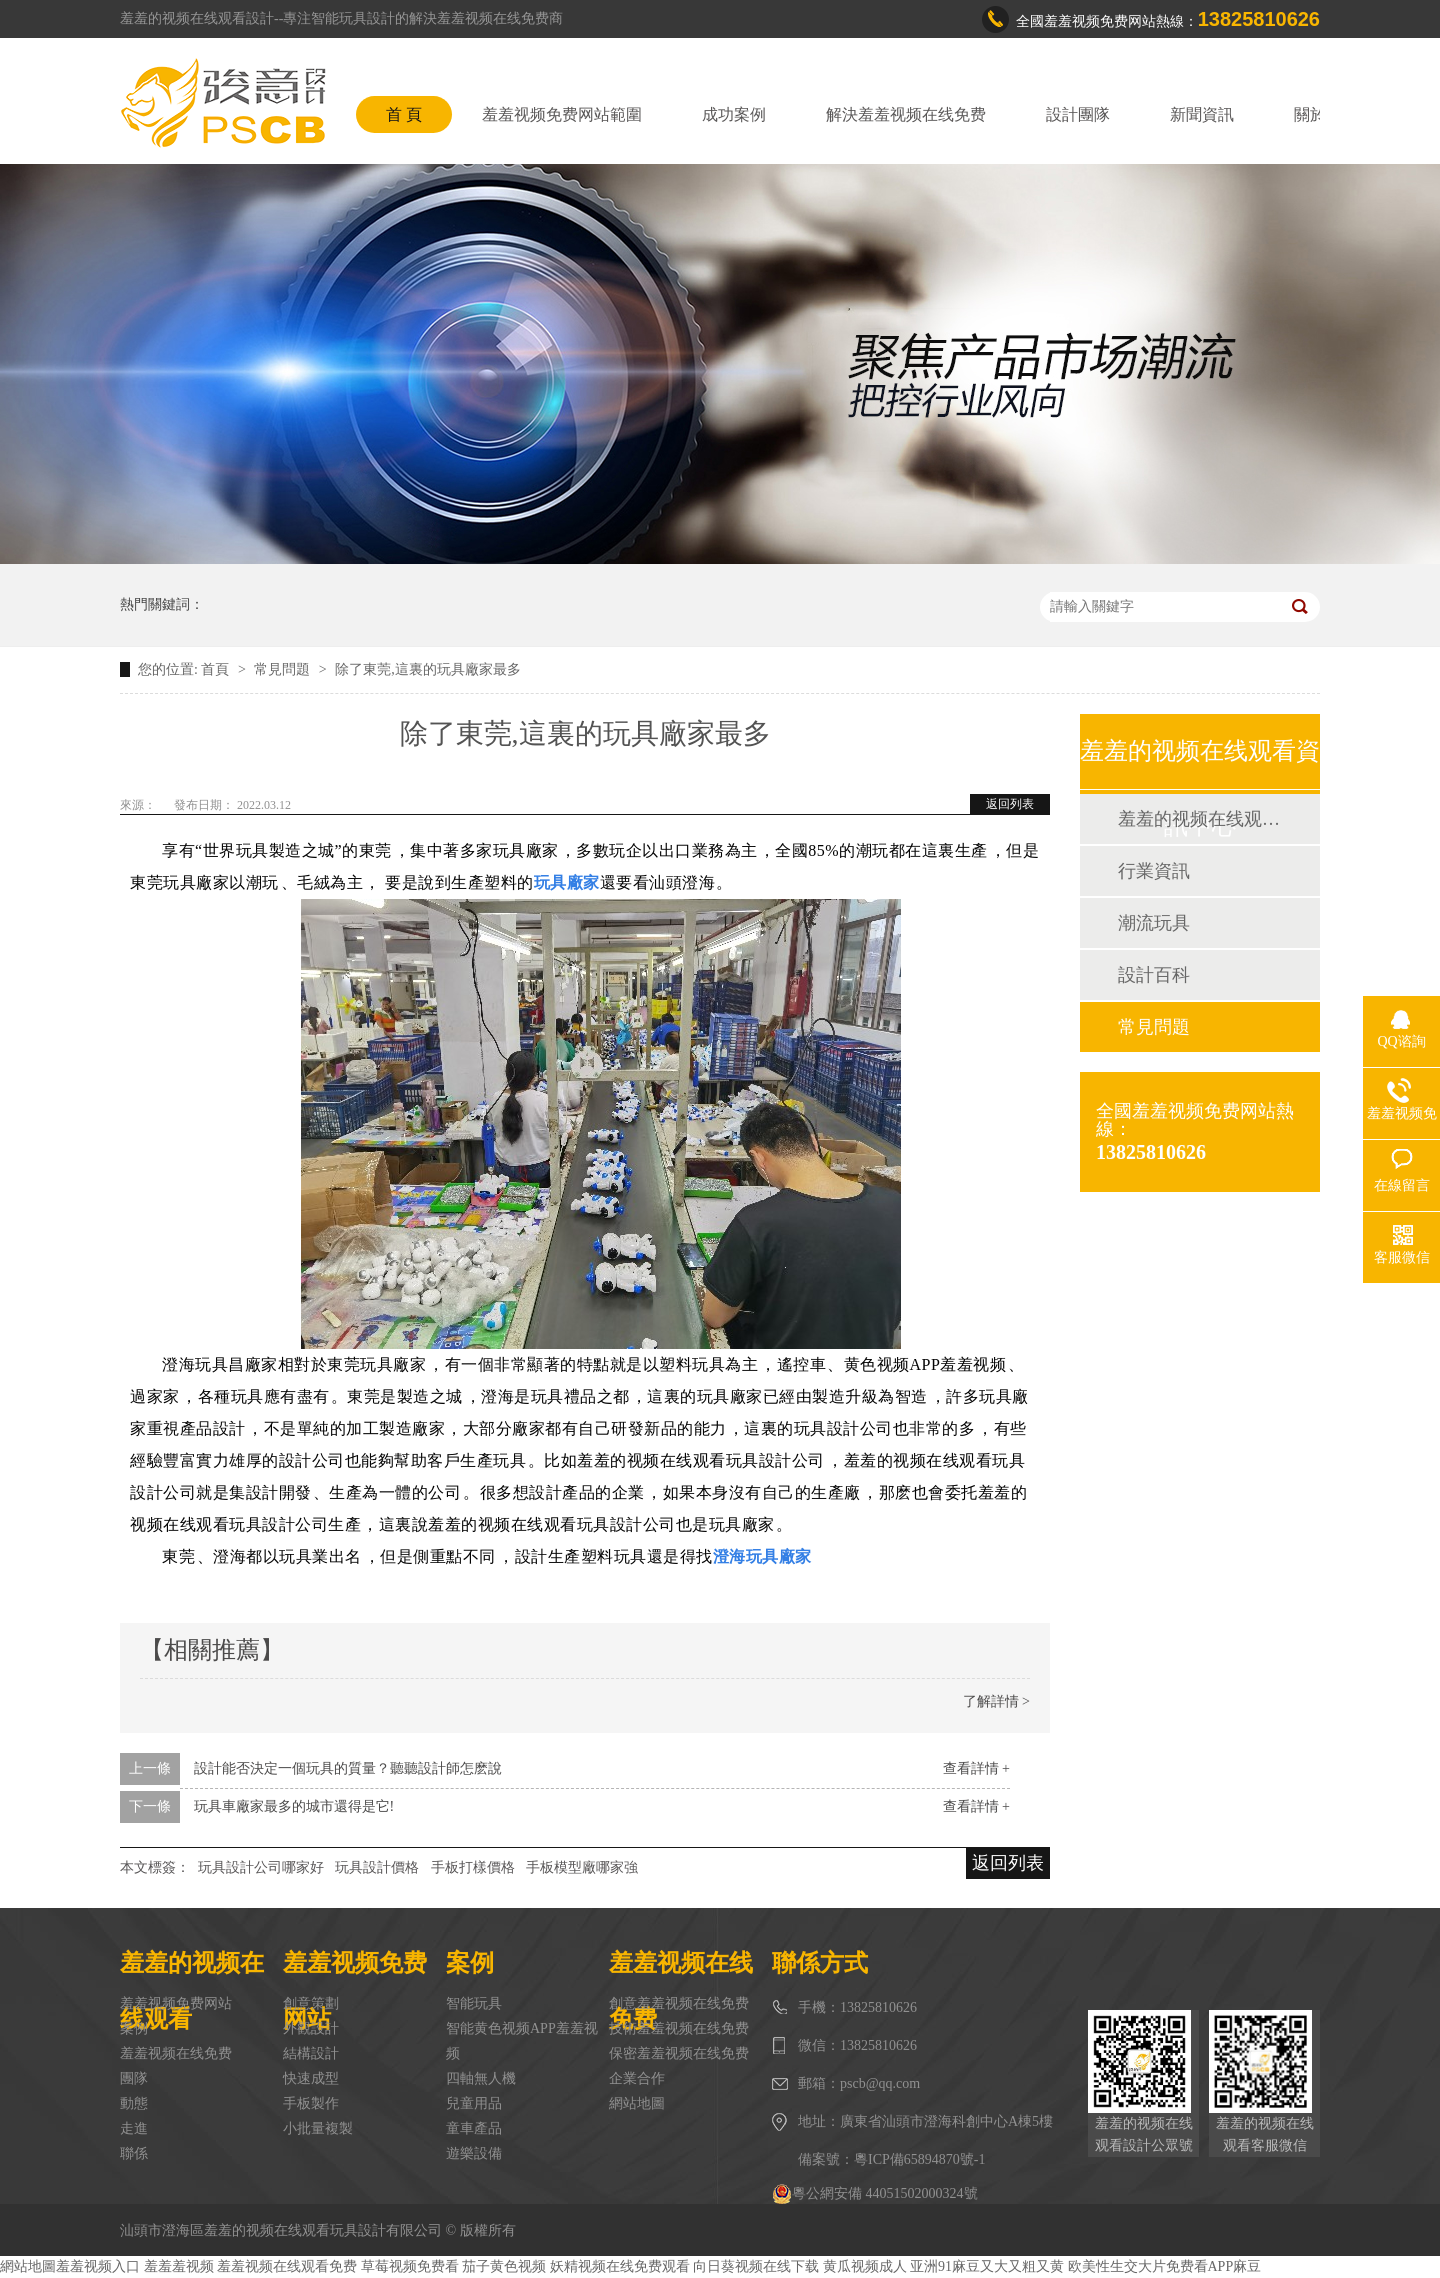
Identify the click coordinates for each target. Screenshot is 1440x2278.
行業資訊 (1154, 871)
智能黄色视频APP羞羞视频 (522, 2041)
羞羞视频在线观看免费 (287, 2266)
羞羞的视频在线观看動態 (1199, 819)
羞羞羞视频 (179, 2266)
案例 (134, 2028)
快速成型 (311, 2078)
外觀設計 (311, 2028)
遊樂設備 (474, 2153)
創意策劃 (311, 2003)
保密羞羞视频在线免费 (679, 2053)
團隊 (134, 2078)
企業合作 (637, 2078)
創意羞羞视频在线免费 (679, 2003)
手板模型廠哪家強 (582, 1867)
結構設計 (311, 2053)
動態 (134, 2103)
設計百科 (1154, 975)
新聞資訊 (1202, 114)
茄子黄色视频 (504, 2266)
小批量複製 (318, 2128)
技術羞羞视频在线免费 (679, 2028)
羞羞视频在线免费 (176, 2053)
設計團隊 (1078, 114)
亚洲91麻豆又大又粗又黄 (987, 2266)
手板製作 (311, 2103)
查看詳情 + (976, 1768)
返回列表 (1010, 804)
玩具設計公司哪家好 (261, 1867)
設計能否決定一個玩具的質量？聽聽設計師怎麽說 (348, 1768)
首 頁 (404, 114)
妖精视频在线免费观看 (620, 2266)
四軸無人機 (481, 2078)
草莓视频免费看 (410, 2266)
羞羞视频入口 (98, 2266)
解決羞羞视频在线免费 (906, 114)
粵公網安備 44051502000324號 (875, 2194)
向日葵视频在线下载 (756, 2266)
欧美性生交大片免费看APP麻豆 (1165, 2266)
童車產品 (474, 2128)
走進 (134, 2128)
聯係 (134, 2153)
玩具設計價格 (377, 1867)
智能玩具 (474, 2003)
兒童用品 (474, 2103)
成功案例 (734, 114)
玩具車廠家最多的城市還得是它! (294, 1806)
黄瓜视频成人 (865, 2266)
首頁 (217, 669)
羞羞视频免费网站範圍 (562, 114)
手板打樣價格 (473, 1867)
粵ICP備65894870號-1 (919, 2159)
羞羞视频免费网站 (176, 2003)
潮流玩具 (1154, 923)
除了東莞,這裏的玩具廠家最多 (428, 669)
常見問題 (284, 669)
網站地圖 (637, 2103)
